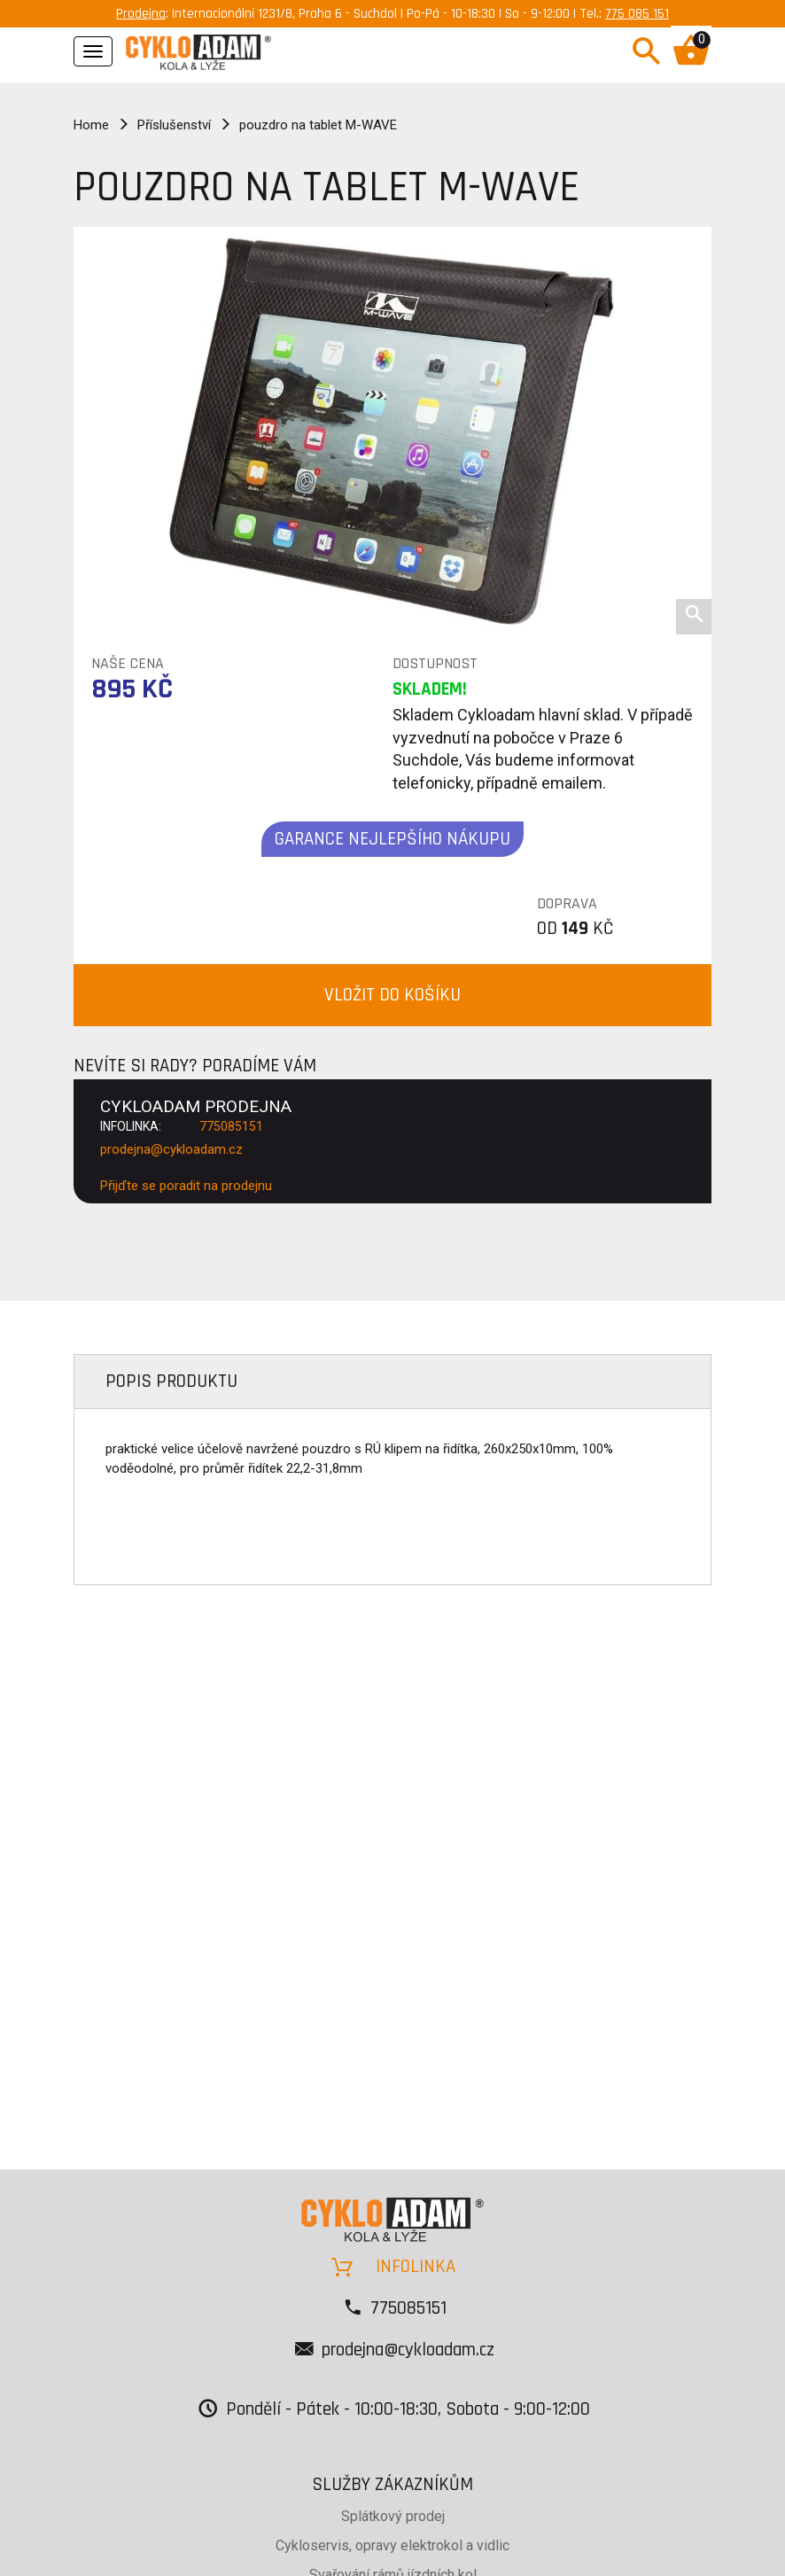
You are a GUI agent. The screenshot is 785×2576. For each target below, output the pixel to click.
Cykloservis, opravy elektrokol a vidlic (392, 2545)
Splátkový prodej (393, 2516)
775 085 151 (637, 13)
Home (91, 125)
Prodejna (141, 13)
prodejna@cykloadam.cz (171, 1149)
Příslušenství (174, 125)
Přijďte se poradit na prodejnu (186, 1186)
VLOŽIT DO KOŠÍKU (392, 995)
